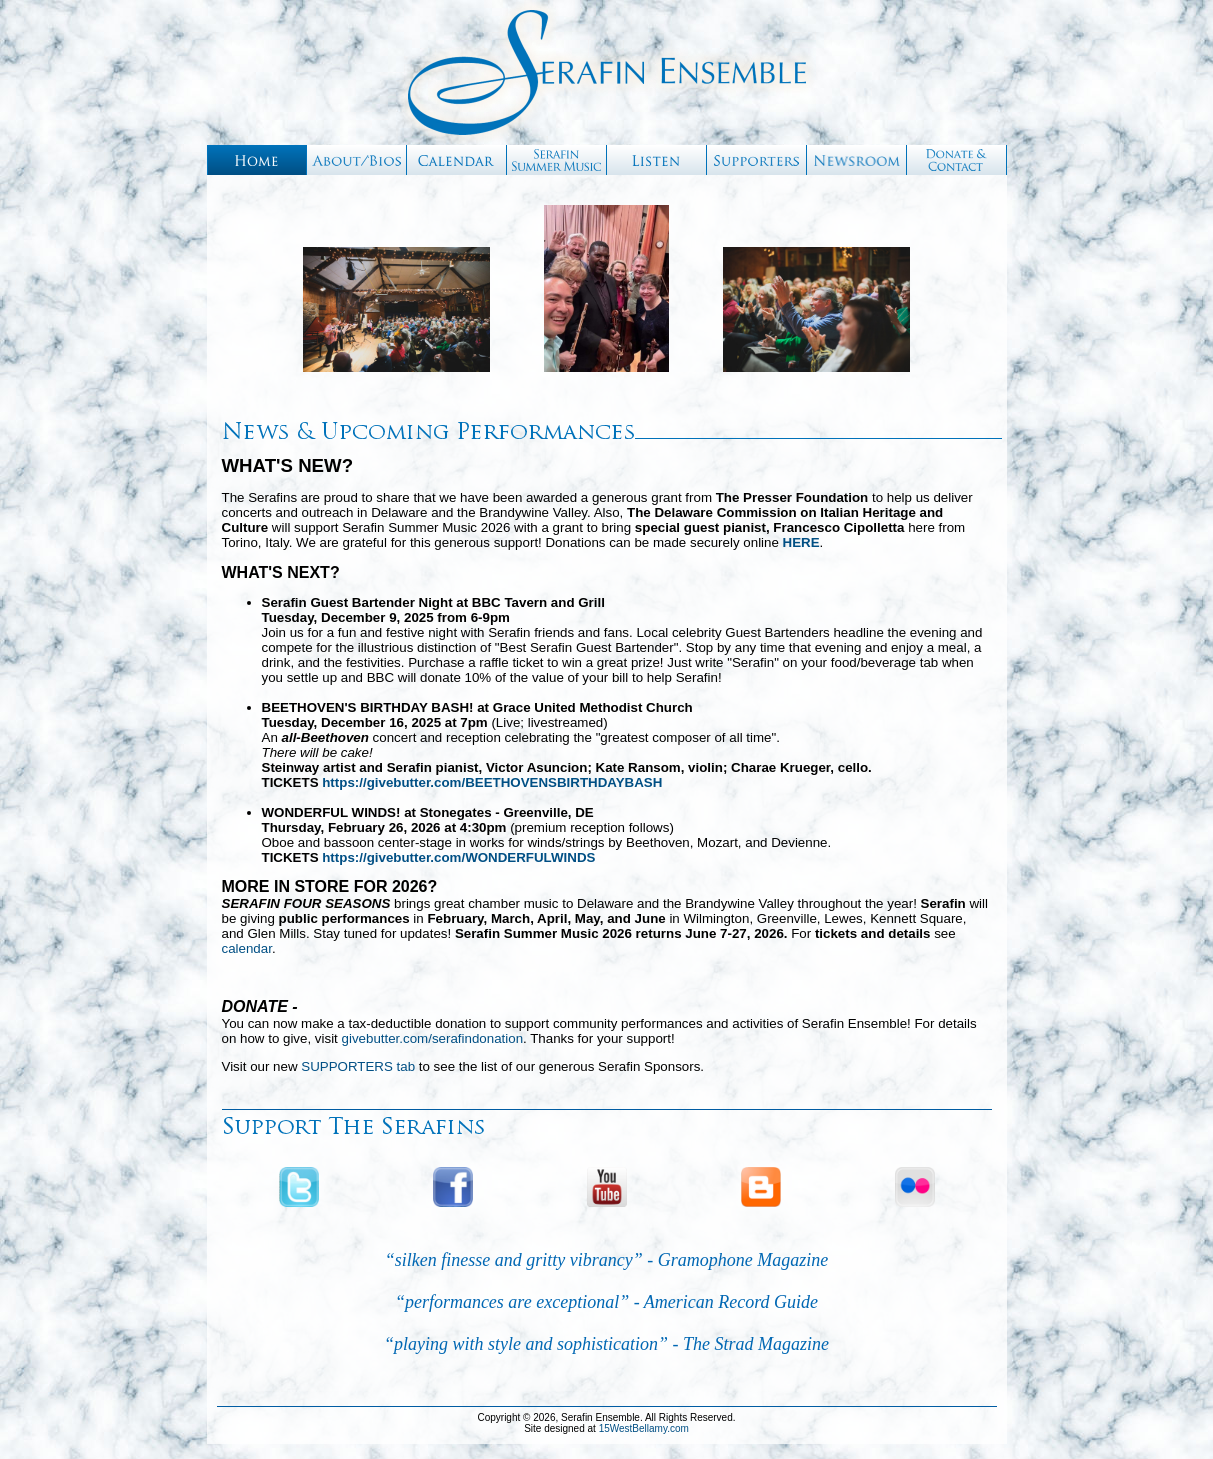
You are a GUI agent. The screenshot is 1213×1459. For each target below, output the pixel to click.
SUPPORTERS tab (358, 1066)
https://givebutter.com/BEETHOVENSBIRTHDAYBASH (492, 782)
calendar (247, 948)
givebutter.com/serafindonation (433, 1038)
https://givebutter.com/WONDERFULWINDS (458, 857)
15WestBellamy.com (644, 1428)
